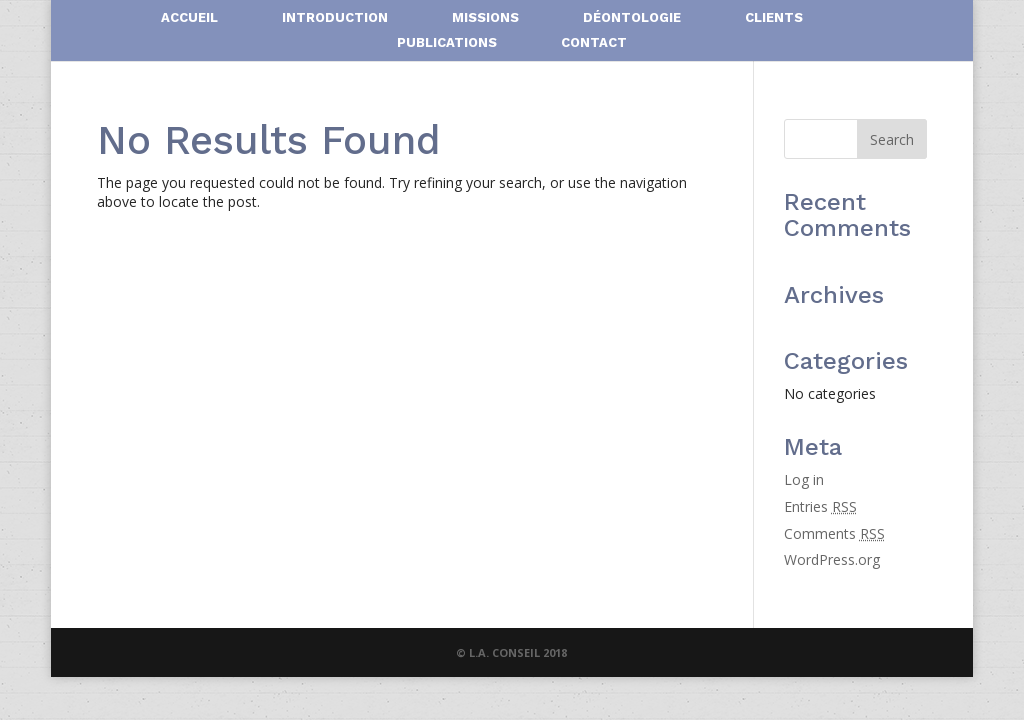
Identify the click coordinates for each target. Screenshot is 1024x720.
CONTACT (594, 43)
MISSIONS (485, 18)
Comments (834, 533)
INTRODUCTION (335, 18)
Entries (820, 506)
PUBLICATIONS (447, 43)
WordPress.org (832, 559)
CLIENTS (774, 18)
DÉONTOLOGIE (632, 18)
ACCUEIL (189, 18)
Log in (804, 479)
